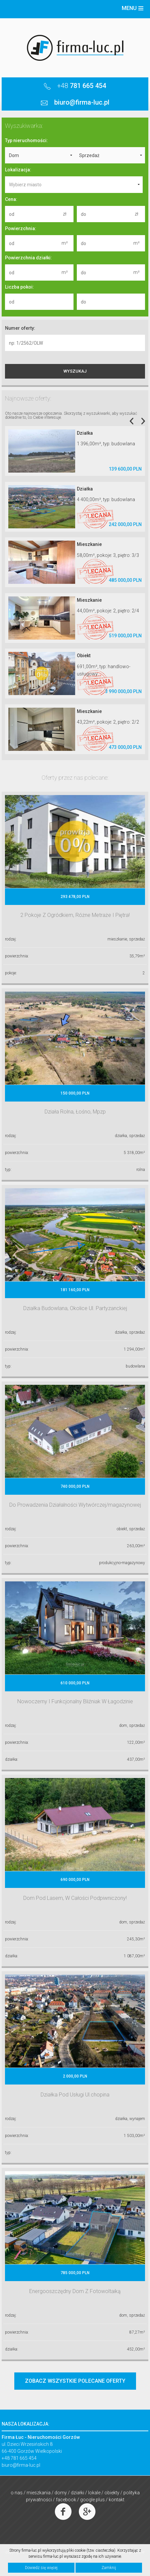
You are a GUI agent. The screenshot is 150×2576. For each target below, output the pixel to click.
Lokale (94, 2492)
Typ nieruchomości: (26, 140)
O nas (17, 2492)
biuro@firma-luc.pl (21, 2465)
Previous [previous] (131, 421)
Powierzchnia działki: (28, 257)
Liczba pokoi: (19, 287)
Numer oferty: (20, 328)
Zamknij (108, 2567)
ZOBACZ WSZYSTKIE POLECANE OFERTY (75, 2381)
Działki (77, 2492)
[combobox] (74, 184)
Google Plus (92, 2499)
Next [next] (143, 421)
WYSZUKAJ (75, 371)
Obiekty (111, 2492)
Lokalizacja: (18, 169)
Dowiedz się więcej (41, 2567)
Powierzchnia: (20, 228)
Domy (61, 2492)
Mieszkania (39, 2492)
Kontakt (116, 2499)
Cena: (11, 199)
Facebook (66, 2499)
